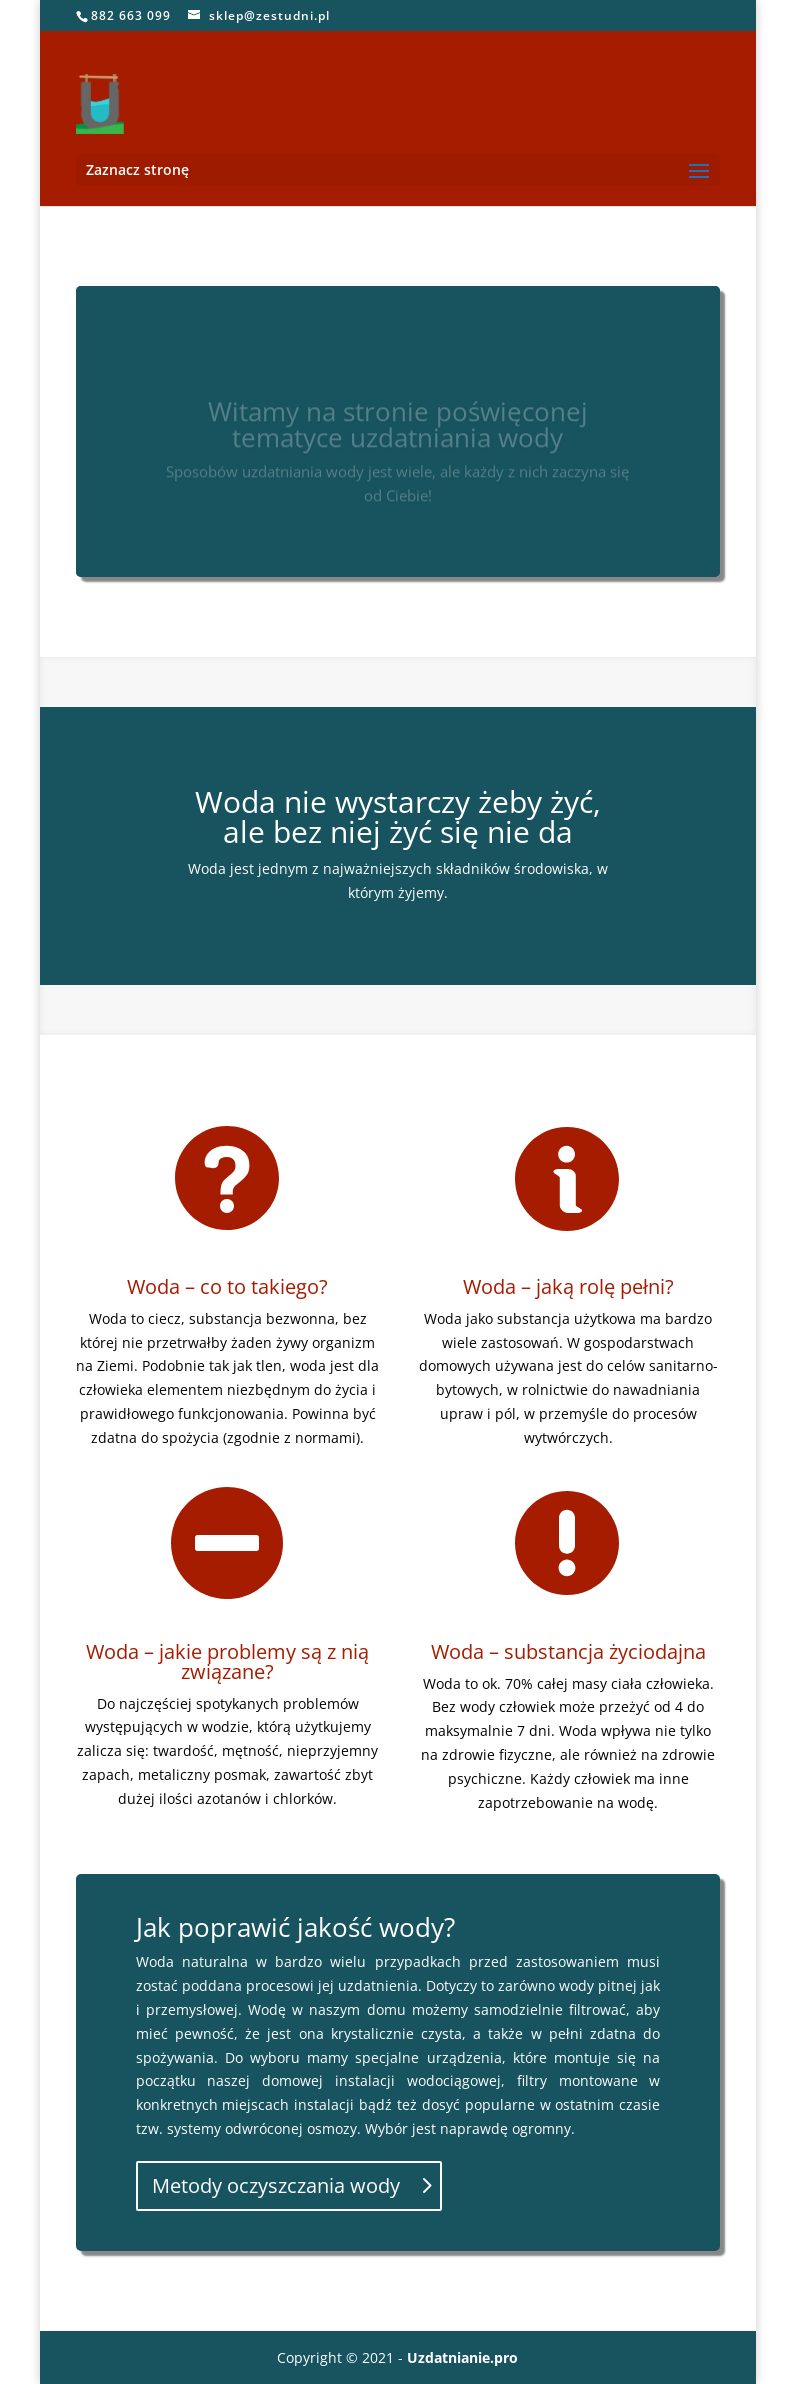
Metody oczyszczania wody (276, 2185)
